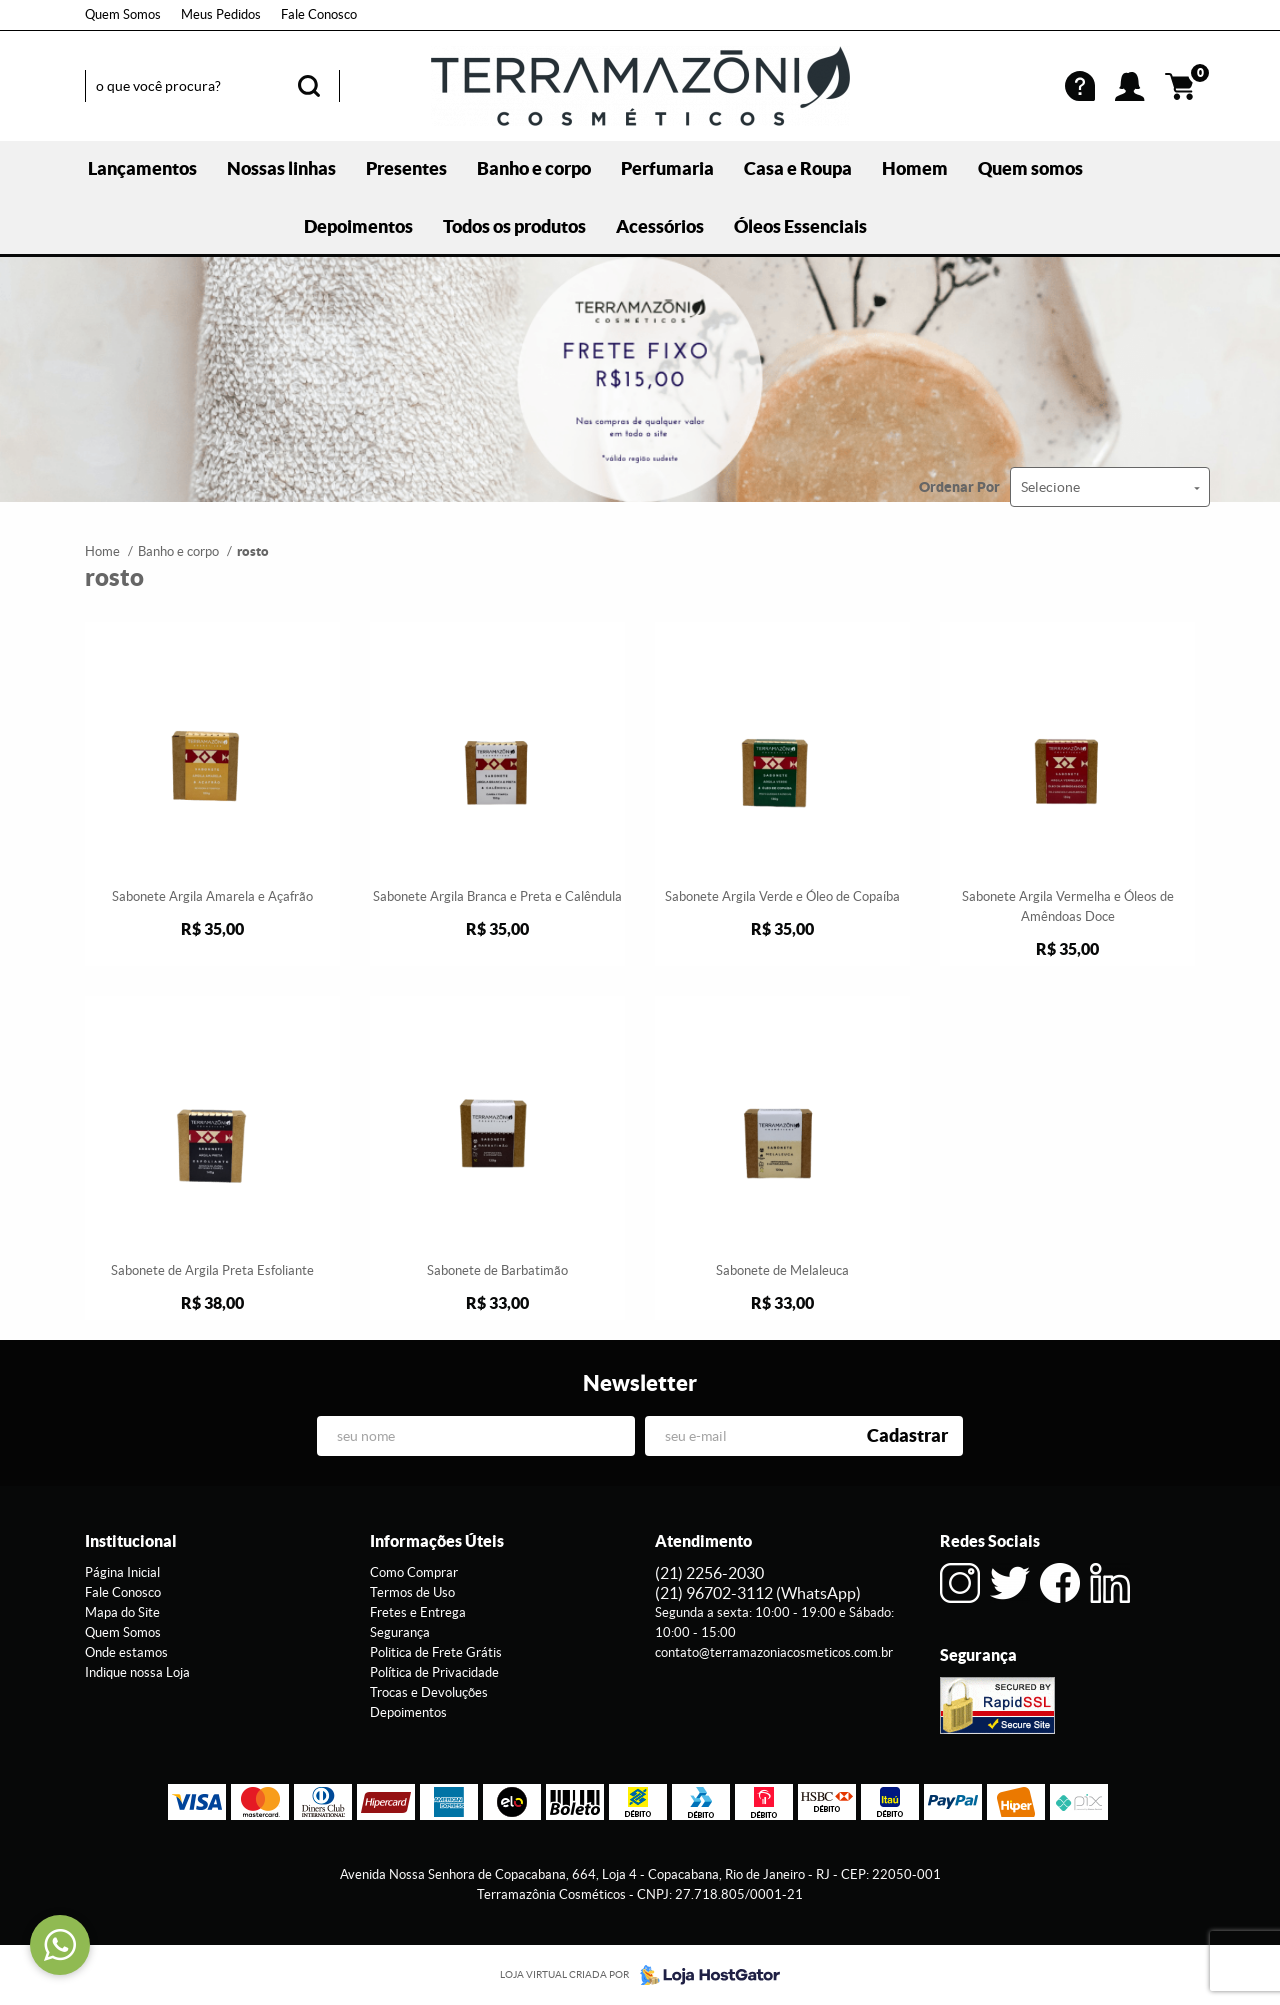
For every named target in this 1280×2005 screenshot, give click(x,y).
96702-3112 (758, 1593)
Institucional (131, 1541)
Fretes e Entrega (418, 1612)
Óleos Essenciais (800, 226)
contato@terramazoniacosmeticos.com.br (774, 1652)
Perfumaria (667, 168)
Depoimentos (358, 226)
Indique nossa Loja (137, 1672)
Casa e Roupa (798, 168)
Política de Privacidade (434, 1672)
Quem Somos (123, 14)
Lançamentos (142, 168)
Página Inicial (122, 1572)
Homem (915, 168)
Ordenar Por (959, 487)
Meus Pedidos (221, 14)
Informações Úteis (437, 1541)
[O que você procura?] (309, 86)
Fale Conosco (319, 14)
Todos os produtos (514, 226)
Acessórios (660, 226)
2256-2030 (709, 1573)
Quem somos (1030, 168)
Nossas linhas (281, 168)
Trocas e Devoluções (429, 1692)
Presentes (406, 168)
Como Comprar (414, 1572)
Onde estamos (126, 1652)
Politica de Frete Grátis (436, 1652)
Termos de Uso (412, 1592)
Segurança (400, 1632)
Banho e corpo (534, 168)
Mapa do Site (122, 1612)
